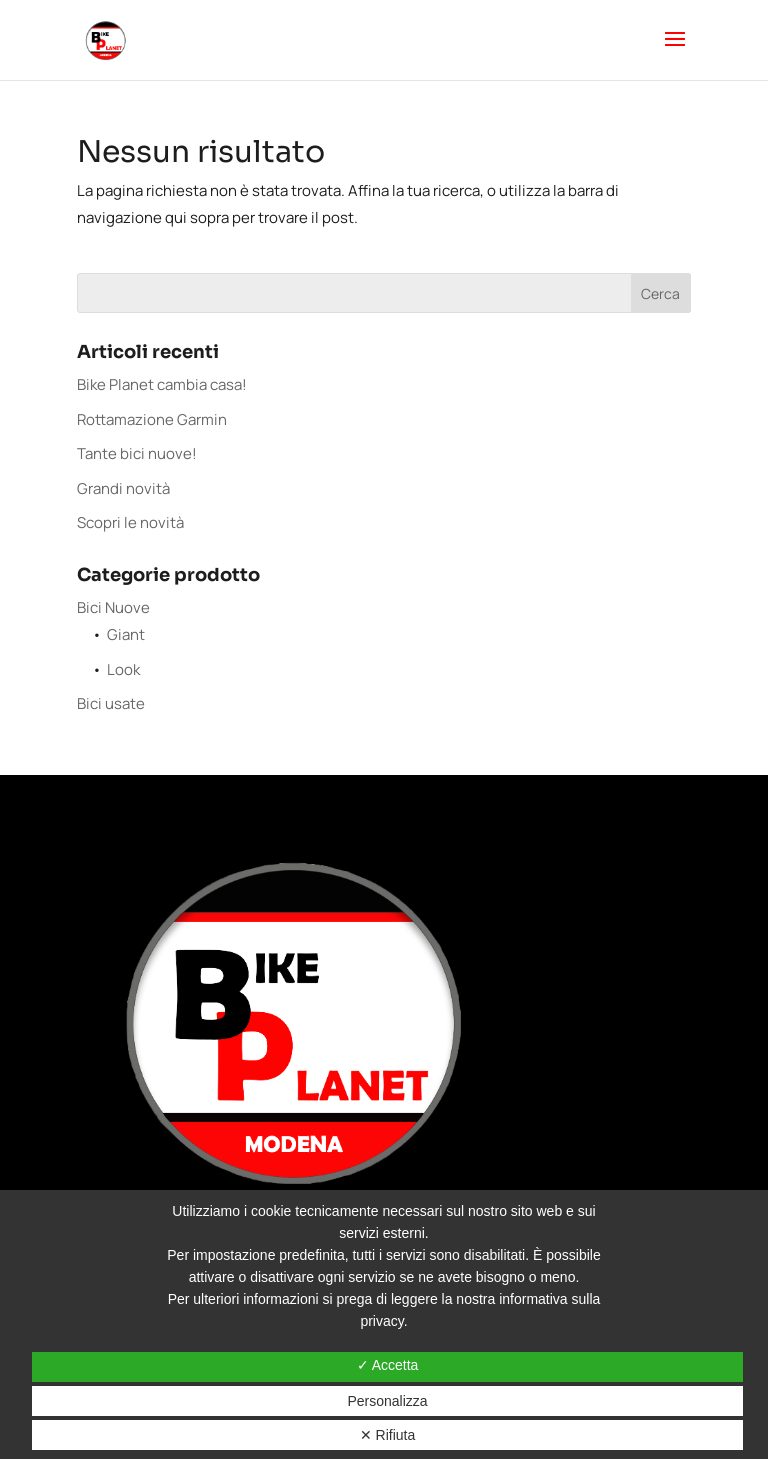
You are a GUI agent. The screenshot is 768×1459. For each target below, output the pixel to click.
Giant (126, 634)
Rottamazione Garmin (152, 419)
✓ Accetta (388, 1365)
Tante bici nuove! (137, 453)
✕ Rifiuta (388, 1435)
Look (123, 669)
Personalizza (387, 1401)
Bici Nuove (113, 607)
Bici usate (111, 703)
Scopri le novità (130, 522)
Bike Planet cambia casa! (162, 384)
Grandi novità (123, 488)
